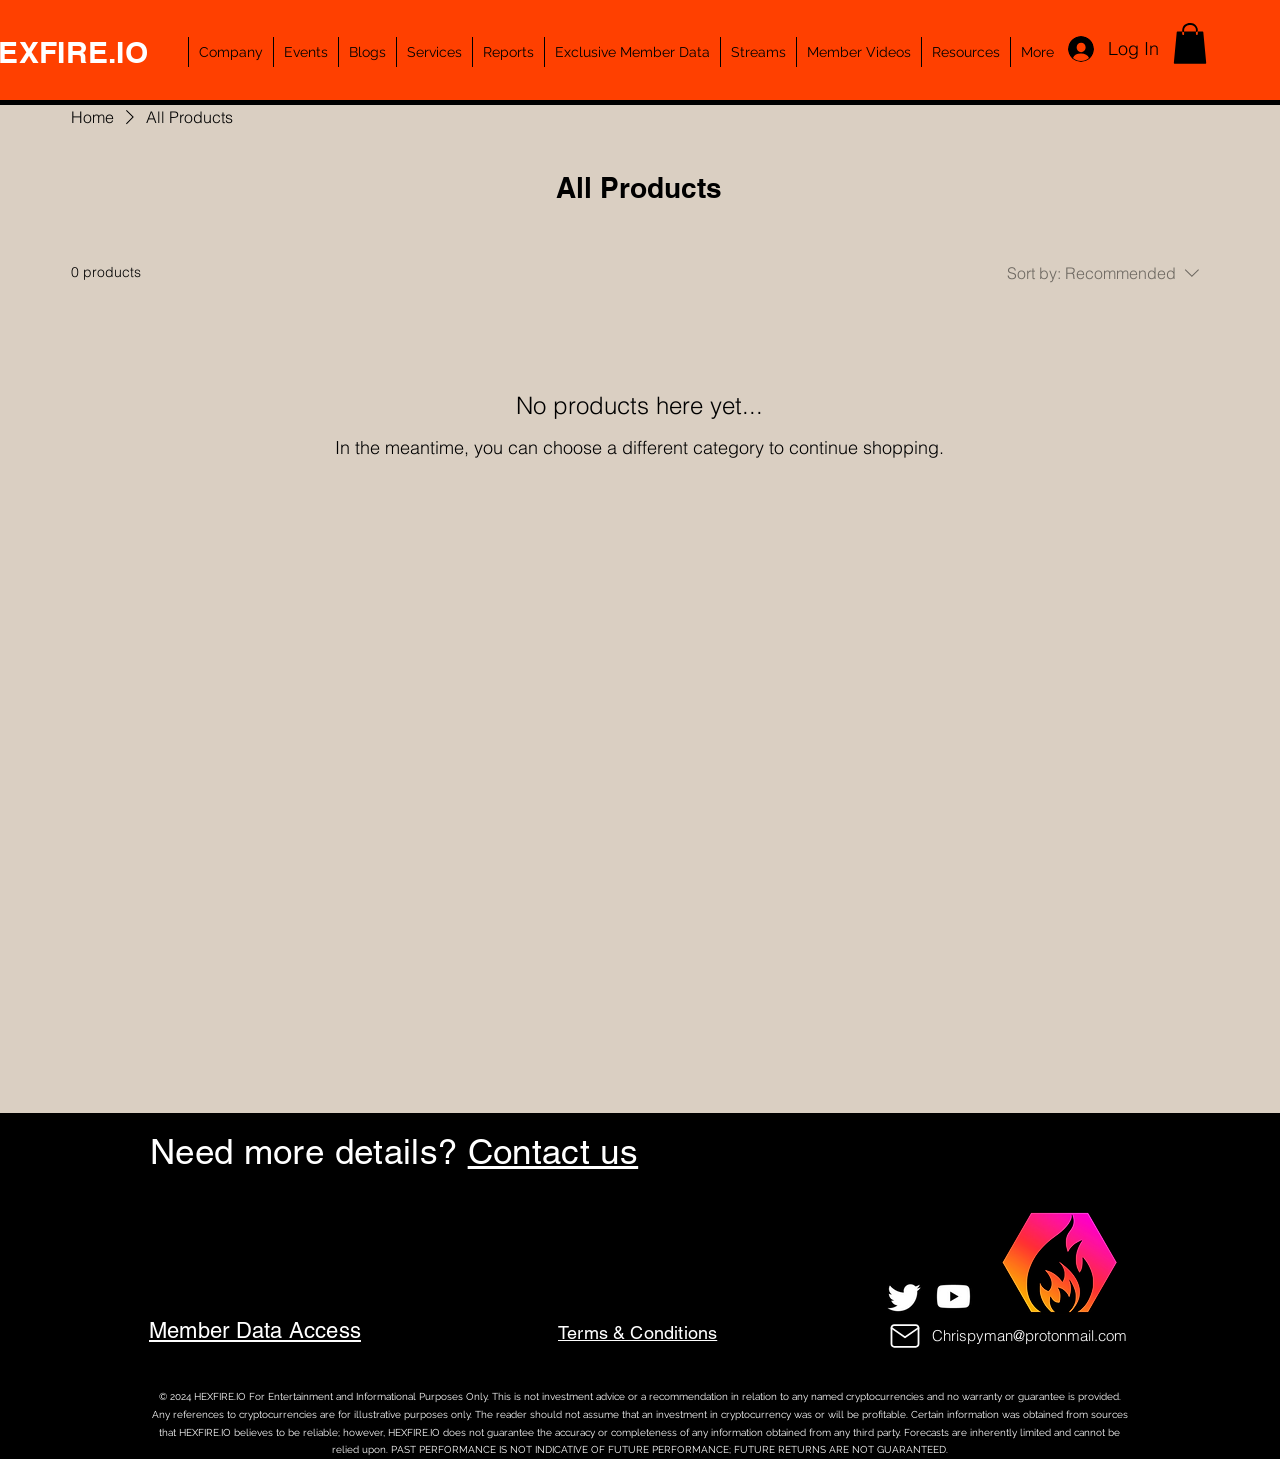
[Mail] (905, 1336)
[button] (1190, 43)
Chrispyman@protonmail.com (1029, 1335)
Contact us (553, 1151)
